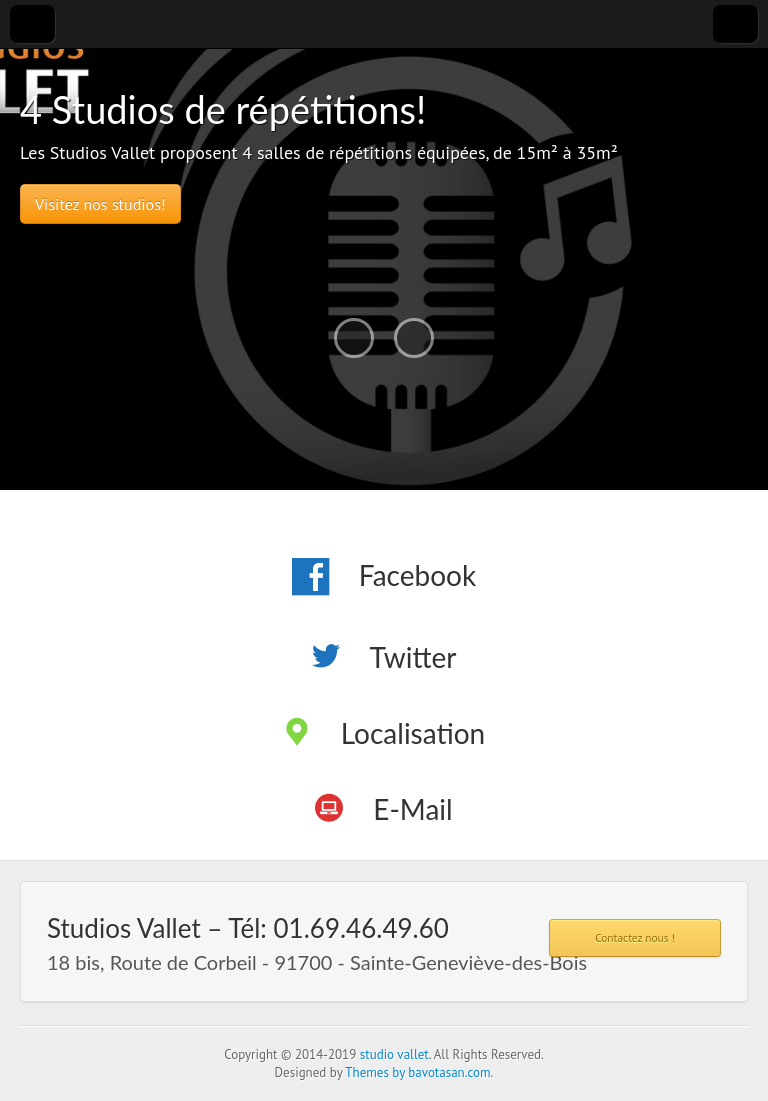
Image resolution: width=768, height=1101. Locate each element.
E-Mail (412, 809)
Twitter (413, 657)
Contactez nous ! (635, 937)
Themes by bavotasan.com (417, 1072)
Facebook (417, 575)
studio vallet (394, 1054)
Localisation (413, 733)
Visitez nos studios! (100, 204)
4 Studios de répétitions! (223, 109)
